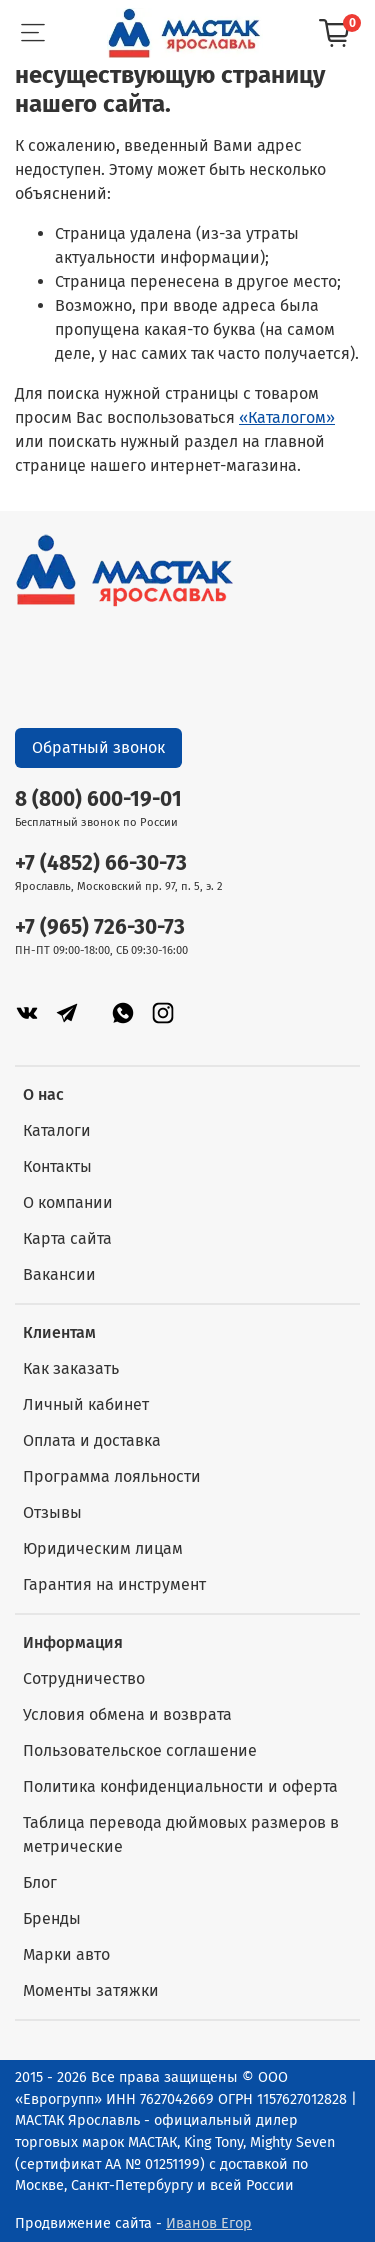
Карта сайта (67, 1238)
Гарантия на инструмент (114, 1584)
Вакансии (59, 1274)
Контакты (57, 1166)
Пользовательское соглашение (140, 1750)
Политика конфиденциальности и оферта (180, 1786)
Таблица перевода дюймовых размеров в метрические (181, 1834)
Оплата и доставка (92, 1440)
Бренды (52, 1918)
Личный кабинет (86, 1404)
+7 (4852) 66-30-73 (101, 863)
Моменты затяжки (91, 1990)
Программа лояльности (112, 1476)
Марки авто (66, 1954)
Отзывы (52, 1512)
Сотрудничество (84, 1678)
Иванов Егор (209, 2223)
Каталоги (57, 1130)
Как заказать (71, 1368)
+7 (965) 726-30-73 (100, 927)
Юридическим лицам (103, 1548)
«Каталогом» (287, 417)
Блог (40, 1882)
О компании (68, 1202)
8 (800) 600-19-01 (98, 799)
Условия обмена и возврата (127, 1714)
